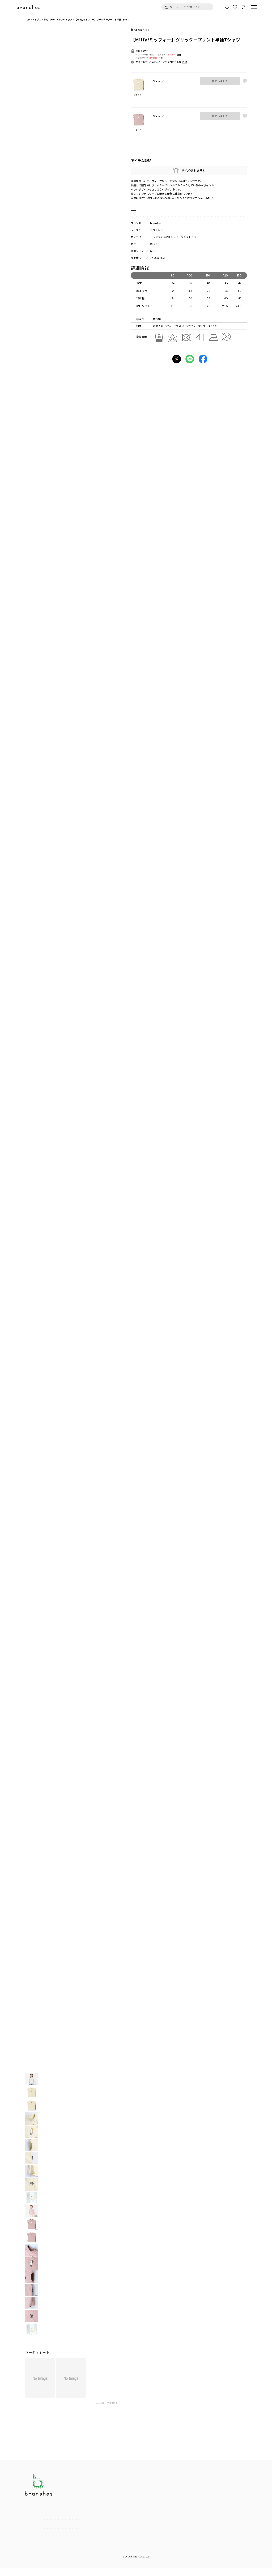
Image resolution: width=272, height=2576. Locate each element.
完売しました (220, 81)
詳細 (179, 54)
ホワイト (155, 244)
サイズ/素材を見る (193, 170)
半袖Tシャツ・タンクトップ (179, 237)
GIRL (153, 251)
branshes (140, 29)
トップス (155, 237)
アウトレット (158, 230)
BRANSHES (135, 2556)
